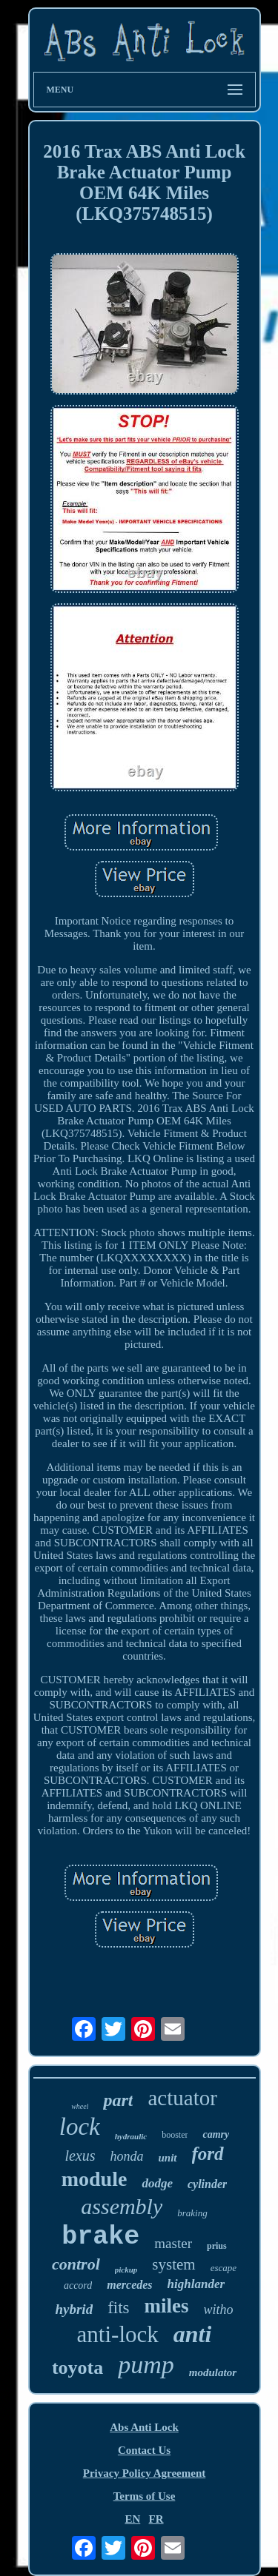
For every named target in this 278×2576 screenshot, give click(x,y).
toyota (77, 2367)
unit (168, 2158)
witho (219, 2309)
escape (223, 2267)
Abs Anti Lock (144, 2427)
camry (215, 2134)
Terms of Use (144, 2496)
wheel (79, 2106)
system (173, 2264)
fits (118, 2307)
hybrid (74, 2309)
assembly (121, 2206)
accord (78, 2285)
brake (100, 2237)
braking (192, 2212)
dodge (157, 2183)
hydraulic (131, 2136)
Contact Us (144, 2450)
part (118, 2100)
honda (127, 2156)
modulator (212, 2372)
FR (156, 2519)
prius (217, 2246)
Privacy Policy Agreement (144, 2473)
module (95, 2178)
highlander (196, 2284)
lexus (79, 2155)
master (173, 2243)
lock (79, 2126)
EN (132, 2519)
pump (146, 2364)
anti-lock (118, 2334)
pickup (126, 2269)
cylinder (207, 2184)
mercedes (129, 2284)
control (76, 2264)
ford (208, 2154)
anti (192, 2334)
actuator (182, 2098)
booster (175, 2135)
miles (167, 2306)
